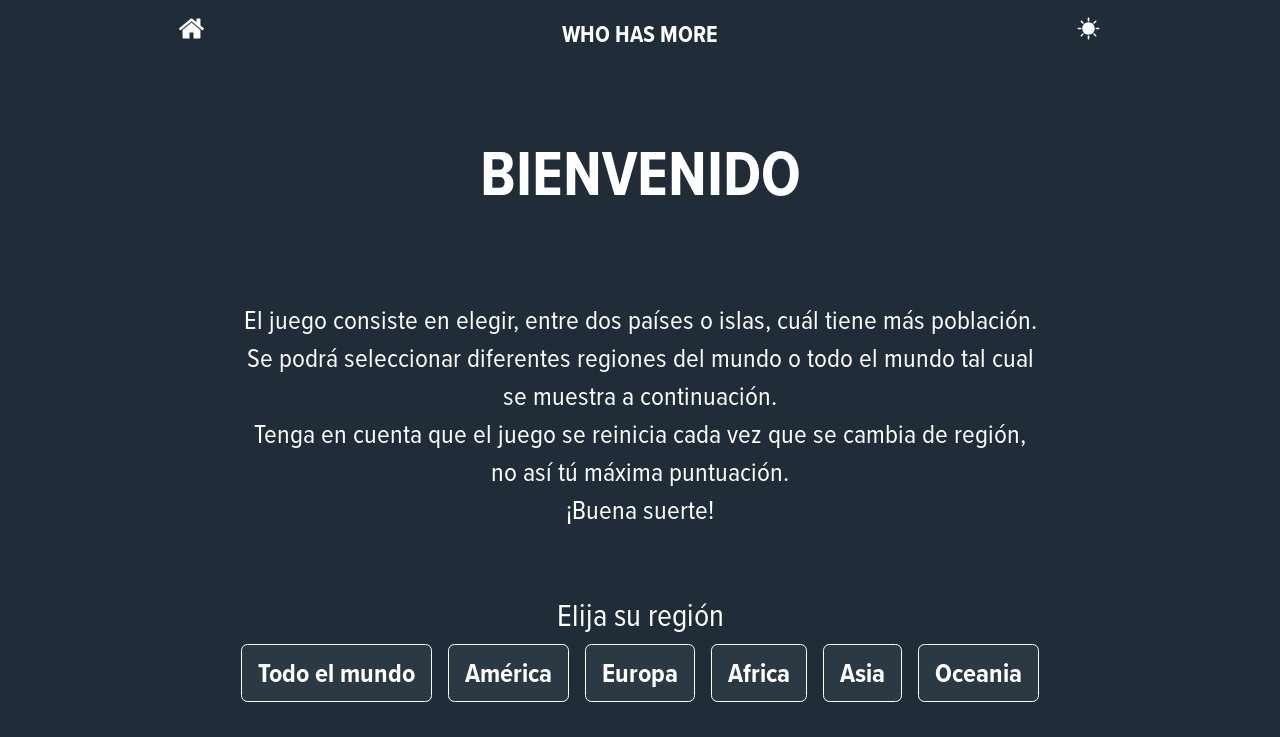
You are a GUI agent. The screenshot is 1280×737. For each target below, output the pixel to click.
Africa (759, 673)
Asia (862, 673)
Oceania (978, 673)
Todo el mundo (336, 673)
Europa (640, 673)
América (508, 673)
